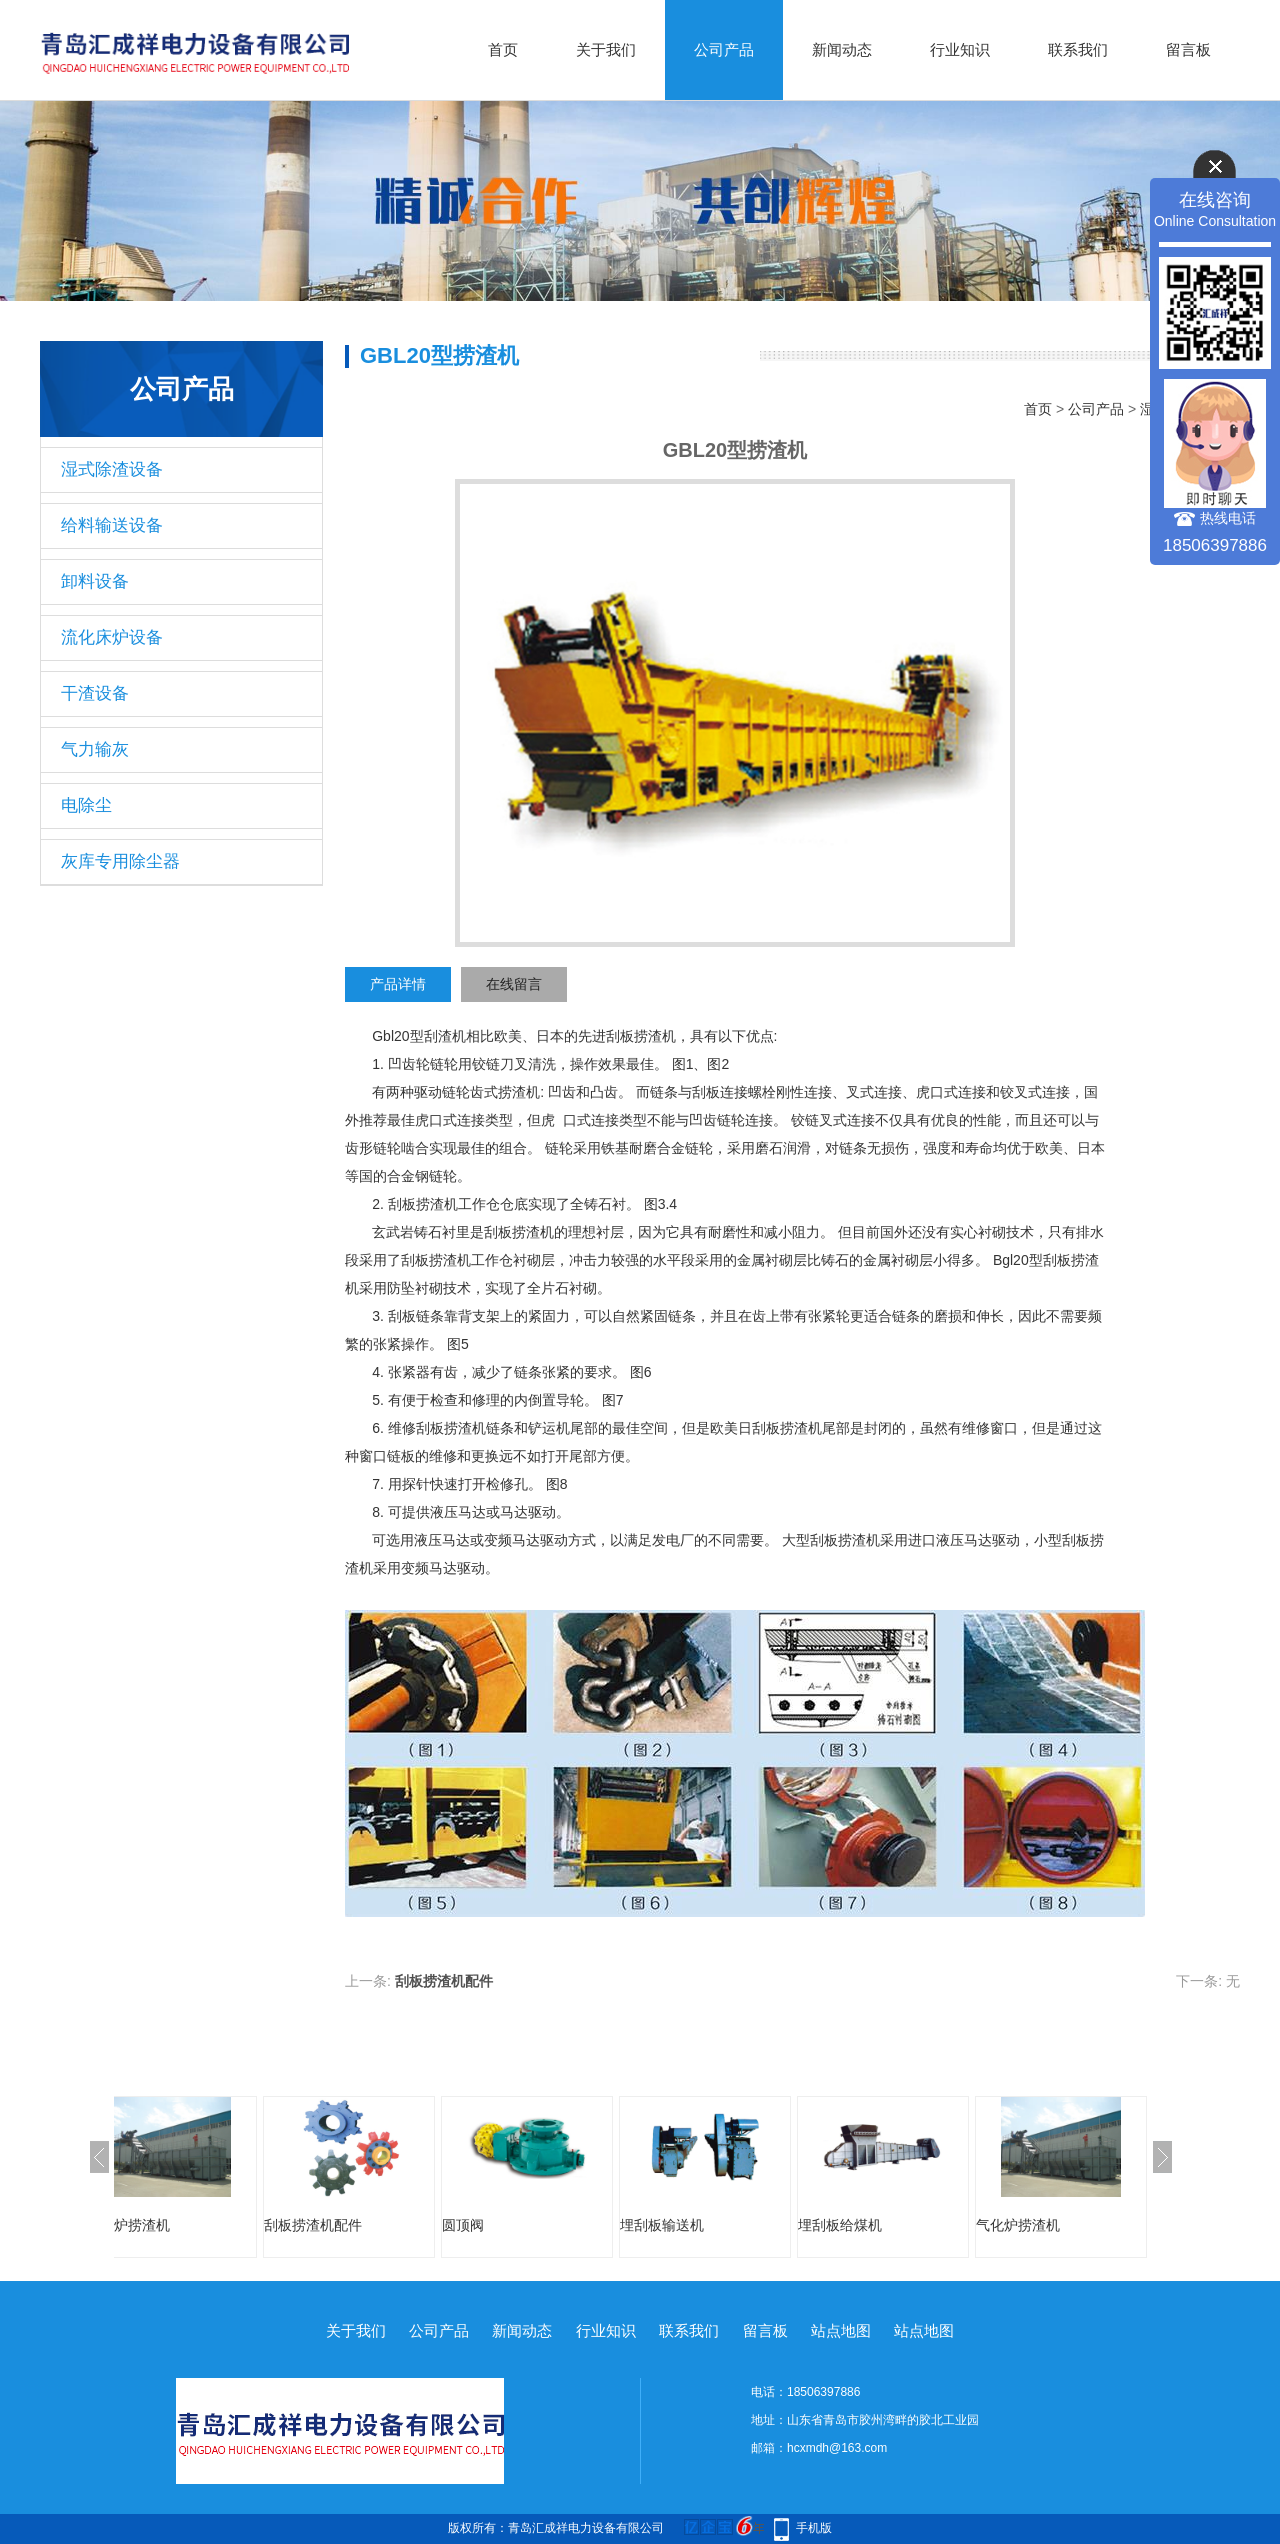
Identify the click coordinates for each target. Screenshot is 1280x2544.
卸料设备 (95, 581)
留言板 (1188, 49)
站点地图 (841, 2330)
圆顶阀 (513, 2225)
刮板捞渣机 (641, 1036)
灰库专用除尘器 (120, 861)
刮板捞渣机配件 (444, 1981)
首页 (503, 49)
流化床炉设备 (112, 637)
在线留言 (514, 984)
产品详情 (398, 984)
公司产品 (724, 49)
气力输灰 (95, 749)
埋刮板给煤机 (890, 2225)
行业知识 (960, 49)
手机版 (814, 2528)
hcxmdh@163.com (837, 2448)
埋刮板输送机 (712, 2225)
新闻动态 (842, 49)
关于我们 (606, 49)
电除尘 (86, 805)
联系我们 (1078, 49)
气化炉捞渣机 (178, 2225)
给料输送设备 (112, 525)
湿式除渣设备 (112, 469)
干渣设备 (95, 693)
